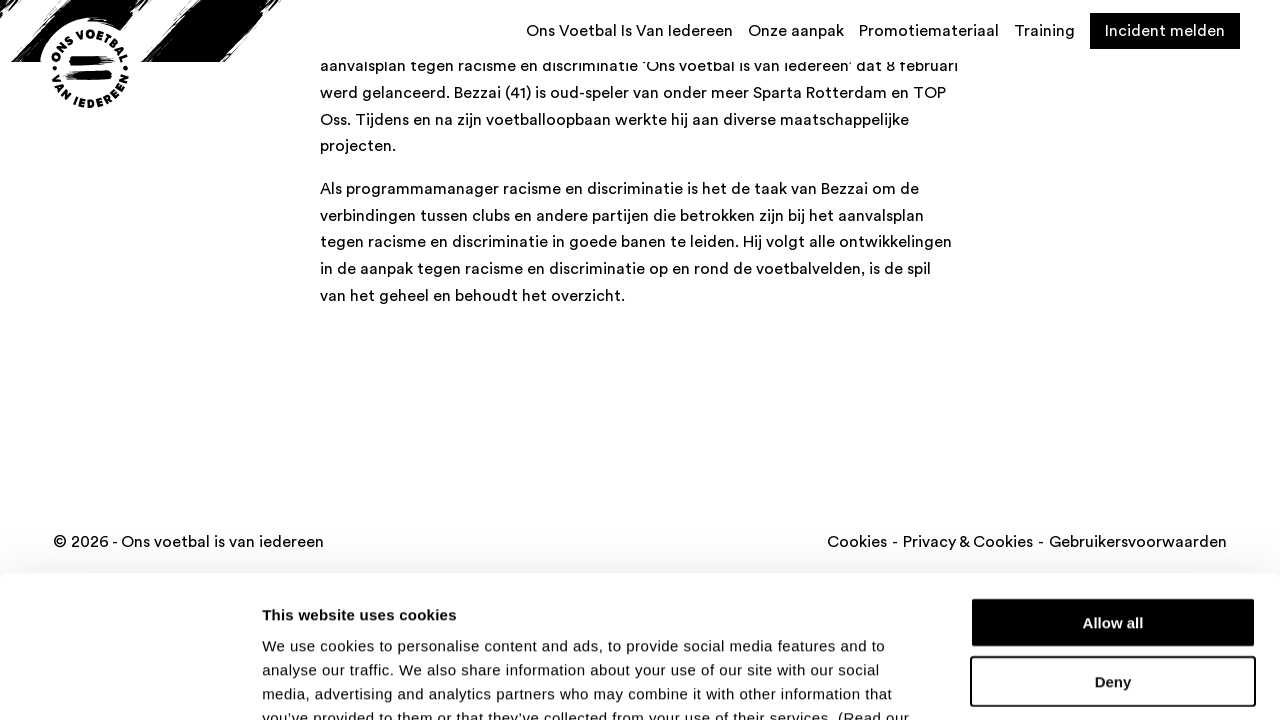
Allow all (1113, 480)
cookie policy (313, 599)
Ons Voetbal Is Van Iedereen (629, 31)
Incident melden (1165, 31)
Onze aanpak (796, 31)
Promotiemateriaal (929, 31)
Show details (1049, 680)
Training (1044, 31)
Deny (1113, 539)
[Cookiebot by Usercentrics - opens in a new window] (129, 681)
